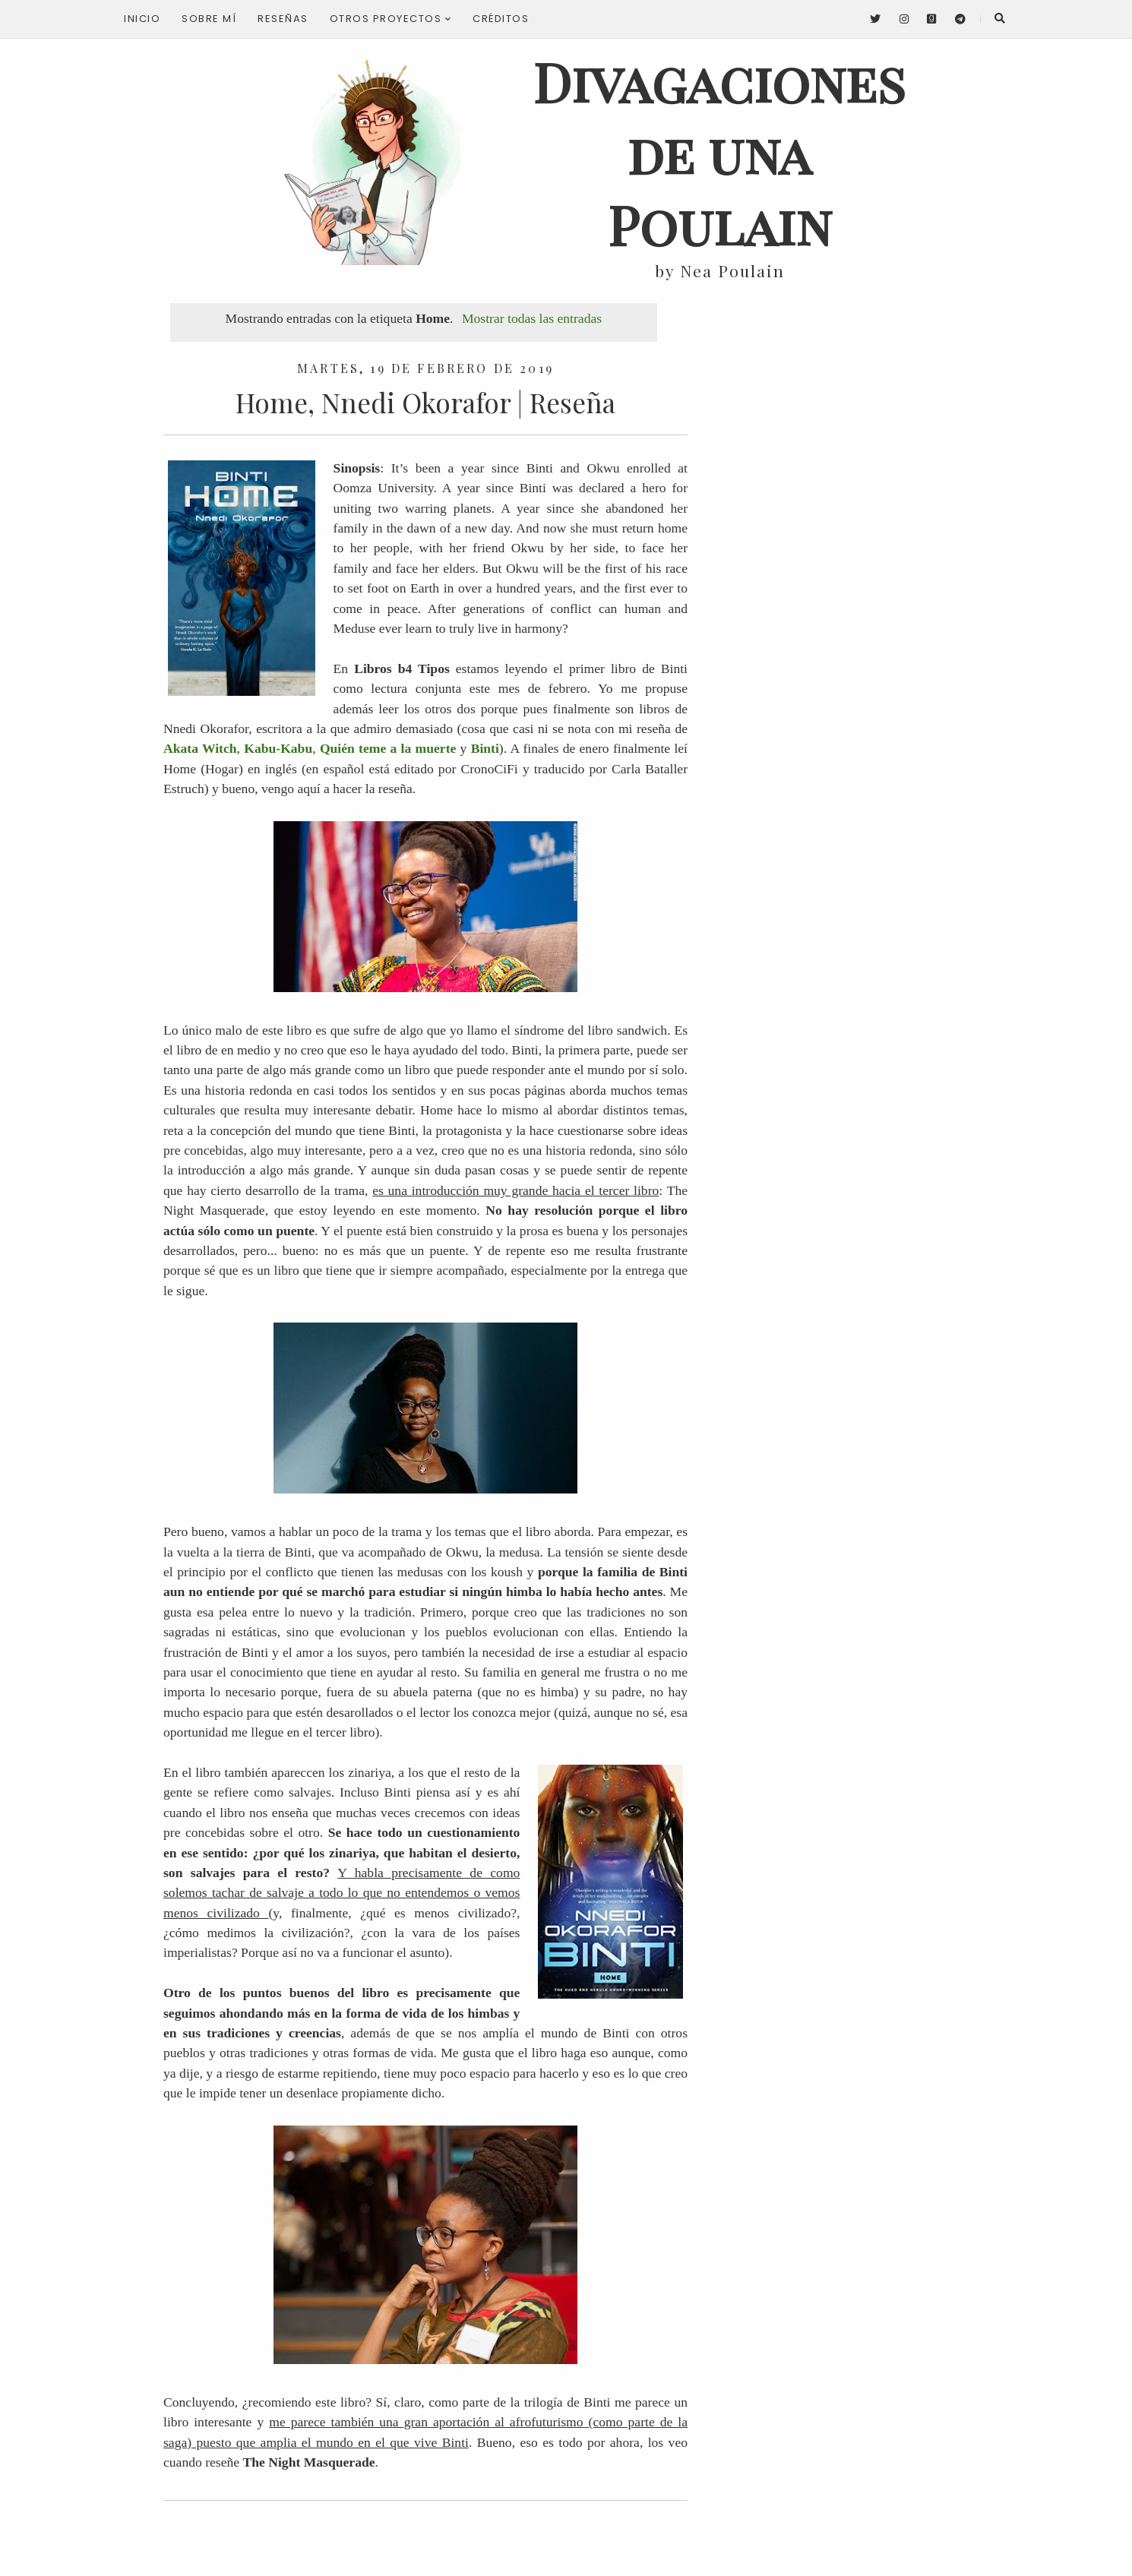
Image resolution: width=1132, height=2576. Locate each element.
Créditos (501, 18)
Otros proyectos (391, 18)
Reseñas (283, 18)
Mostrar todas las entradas (532, 318)
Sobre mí (209, 18)
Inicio (142, 18)
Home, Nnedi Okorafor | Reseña (425, 402)
